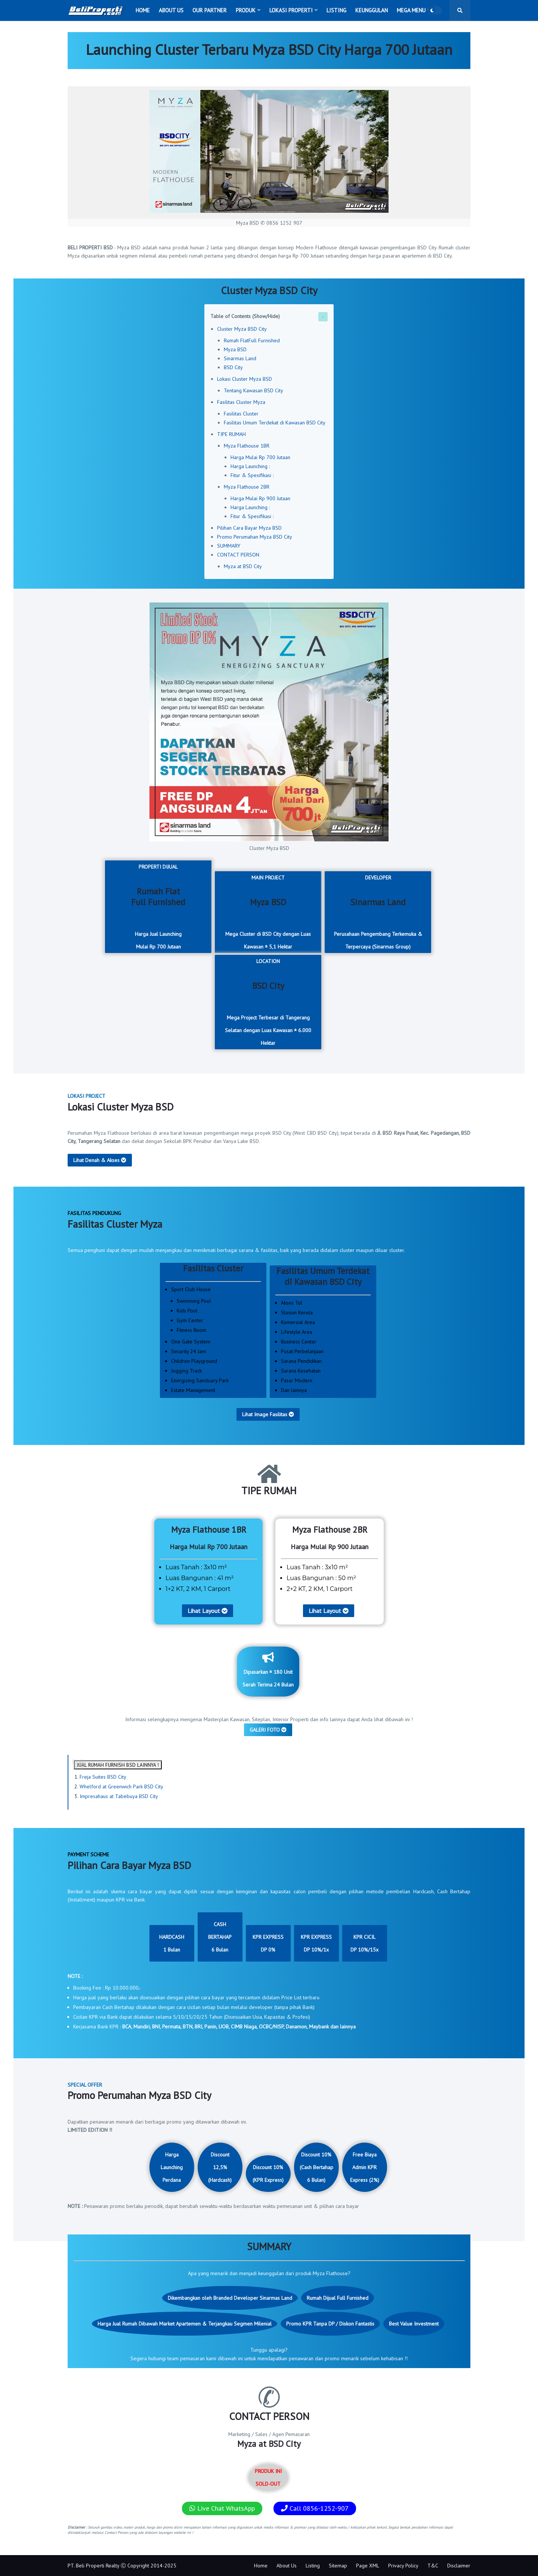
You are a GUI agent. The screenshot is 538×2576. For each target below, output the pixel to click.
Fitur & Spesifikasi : (252, 475)
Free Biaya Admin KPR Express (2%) (364, 2167)
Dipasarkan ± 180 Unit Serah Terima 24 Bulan (268, 1670)
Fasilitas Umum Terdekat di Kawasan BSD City (274, 422)
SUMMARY (228, 545)
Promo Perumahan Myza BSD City (254, 536)
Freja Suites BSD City (103, 1776)
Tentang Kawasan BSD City (253, 390)
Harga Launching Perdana (172, 2167)
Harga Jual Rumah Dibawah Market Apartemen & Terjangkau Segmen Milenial (185, 2323)
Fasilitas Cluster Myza (241, 402)
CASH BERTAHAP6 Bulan (220, 1937)
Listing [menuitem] (336, 10)
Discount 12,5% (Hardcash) (220, 2167)
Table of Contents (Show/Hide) (245, 316)
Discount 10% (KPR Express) (268, 2173)
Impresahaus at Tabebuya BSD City (119, 1796)
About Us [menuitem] (171, 10)
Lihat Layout (208, 1610)
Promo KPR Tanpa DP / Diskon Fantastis (330, 2323)
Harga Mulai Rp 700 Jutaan (260, 457)
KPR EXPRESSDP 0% (268, 1943)
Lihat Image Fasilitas (268, 1414)
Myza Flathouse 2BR (246, 486)
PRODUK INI (268, 2477)
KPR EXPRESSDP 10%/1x (316, 1943)
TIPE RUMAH (231, 434)
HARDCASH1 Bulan (171, 1943)
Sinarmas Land (240, 358)
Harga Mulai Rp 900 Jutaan (260, 498)
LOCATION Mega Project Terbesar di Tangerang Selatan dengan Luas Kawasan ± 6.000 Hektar (268, 1002)
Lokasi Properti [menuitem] (291, 10)
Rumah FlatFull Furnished (252, 340)
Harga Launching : (250, 466)
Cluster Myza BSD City (242, 328)
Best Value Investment (414, 2323)
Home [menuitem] (143, 10)
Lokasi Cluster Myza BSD (244, 379)
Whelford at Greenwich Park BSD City (121, 1786)
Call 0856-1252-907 (315, 2508)
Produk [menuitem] (246, 10)
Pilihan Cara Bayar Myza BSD (249, 527)
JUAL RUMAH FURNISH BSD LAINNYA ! (118, 1765)
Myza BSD (235, 349)
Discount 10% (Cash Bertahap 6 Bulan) (316, 2167)
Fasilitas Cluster (241, 413)
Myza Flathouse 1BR (246, 445)
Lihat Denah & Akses (99, 1160)
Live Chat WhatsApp (222, 2508)
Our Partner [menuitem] (209, 10)
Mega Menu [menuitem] (411, 10)
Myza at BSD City (243, 566)
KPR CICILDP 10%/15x (364, 1943)
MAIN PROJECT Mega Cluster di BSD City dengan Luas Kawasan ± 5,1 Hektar (268, 912)
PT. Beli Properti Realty (93, 2565)
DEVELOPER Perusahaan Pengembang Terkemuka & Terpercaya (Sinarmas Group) (378, 912)
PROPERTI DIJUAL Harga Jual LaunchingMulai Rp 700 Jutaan (158, 906)
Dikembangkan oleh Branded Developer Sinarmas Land (230, 2298)
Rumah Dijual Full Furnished (337, 2298)
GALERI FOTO (268, 1729)
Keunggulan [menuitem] (371, 10)
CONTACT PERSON (238, 554)
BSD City (233, 367)
